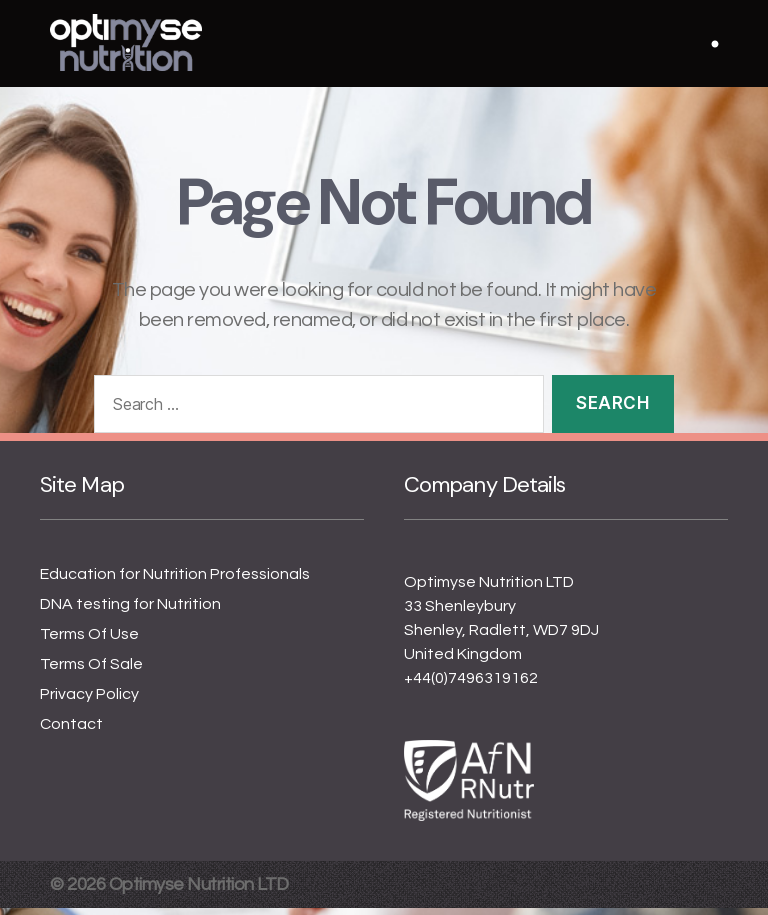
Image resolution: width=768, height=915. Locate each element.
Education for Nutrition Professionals (175, 581)
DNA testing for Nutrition (130, 611)
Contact (71, 731)
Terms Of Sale (91, 671)
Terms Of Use (89, 641)
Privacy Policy (89, 701)
